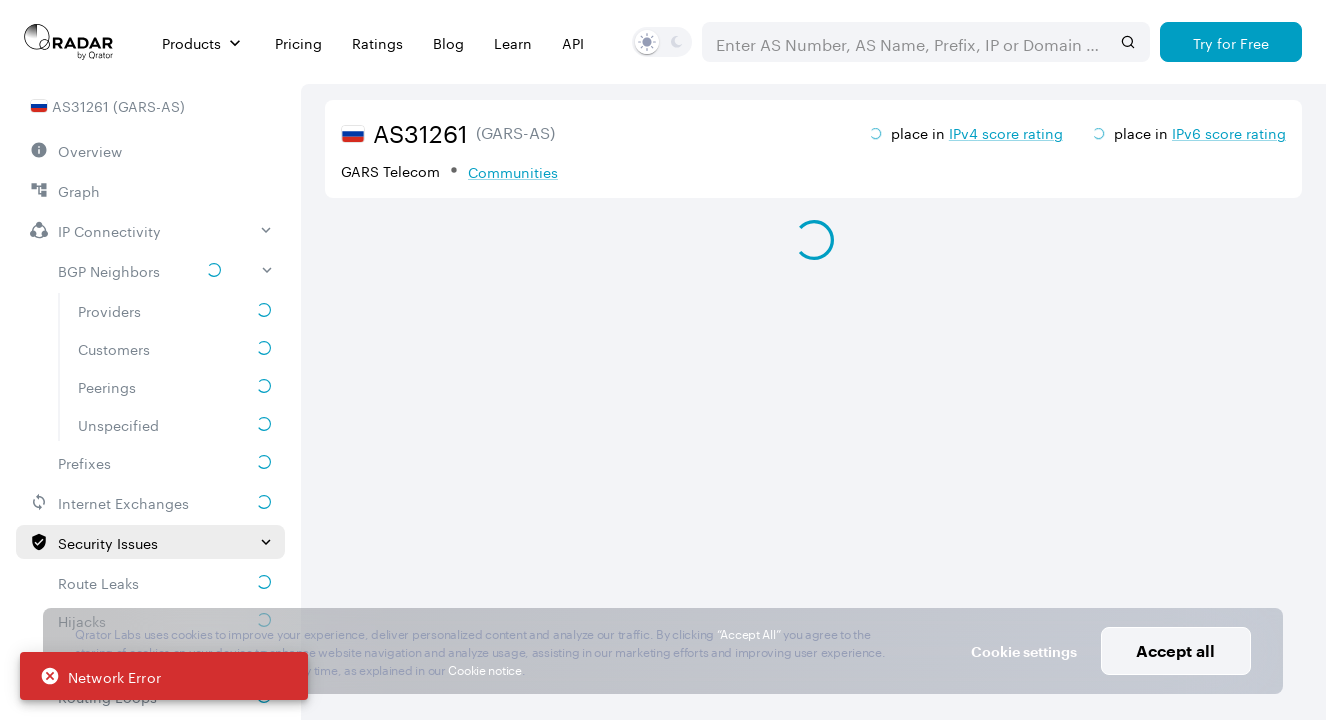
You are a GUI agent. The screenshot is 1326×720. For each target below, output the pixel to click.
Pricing (298, 42)
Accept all (1175, 650)
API (573, 42)
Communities (513, 171)
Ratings (377, 42)
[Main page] (69, 42)
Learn (513, 42)
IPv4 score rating (1006, 132)
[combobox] (906, 42)
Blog (448, 42)
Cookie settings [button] (1024, 651)
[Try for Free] (1231, 42)
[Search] (1128, 42)
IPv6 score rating (1229, 132)
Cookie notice (484, 668)
